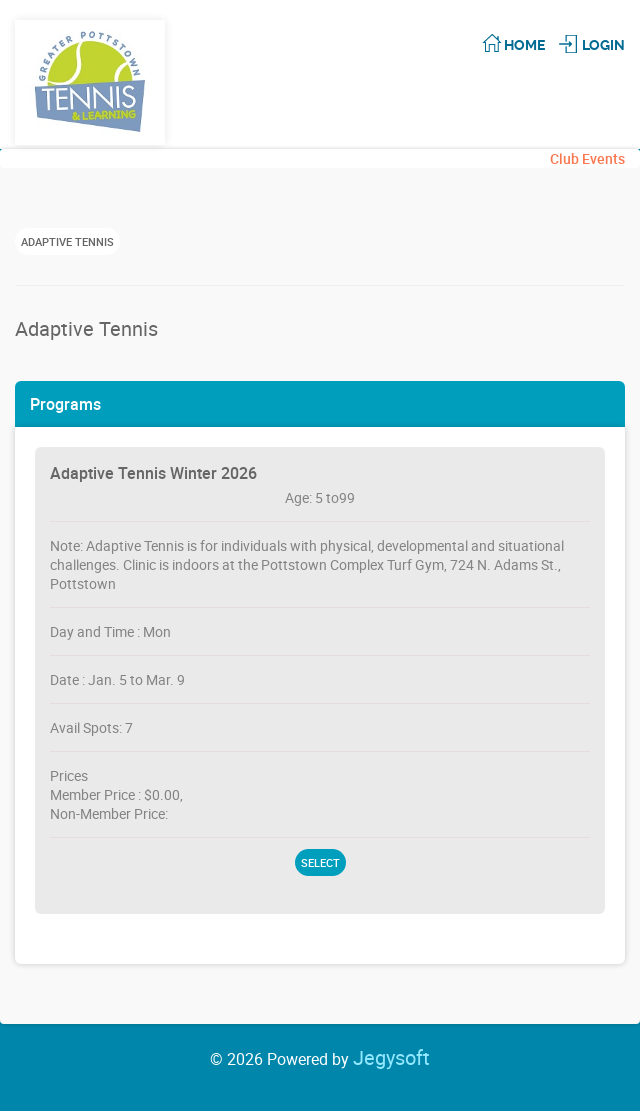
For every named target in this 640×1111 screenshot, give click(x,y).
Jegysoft (391, 1057)
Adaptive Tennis (67, 241)
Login (603, 45)
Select (320, 862)
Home (524, 45)
